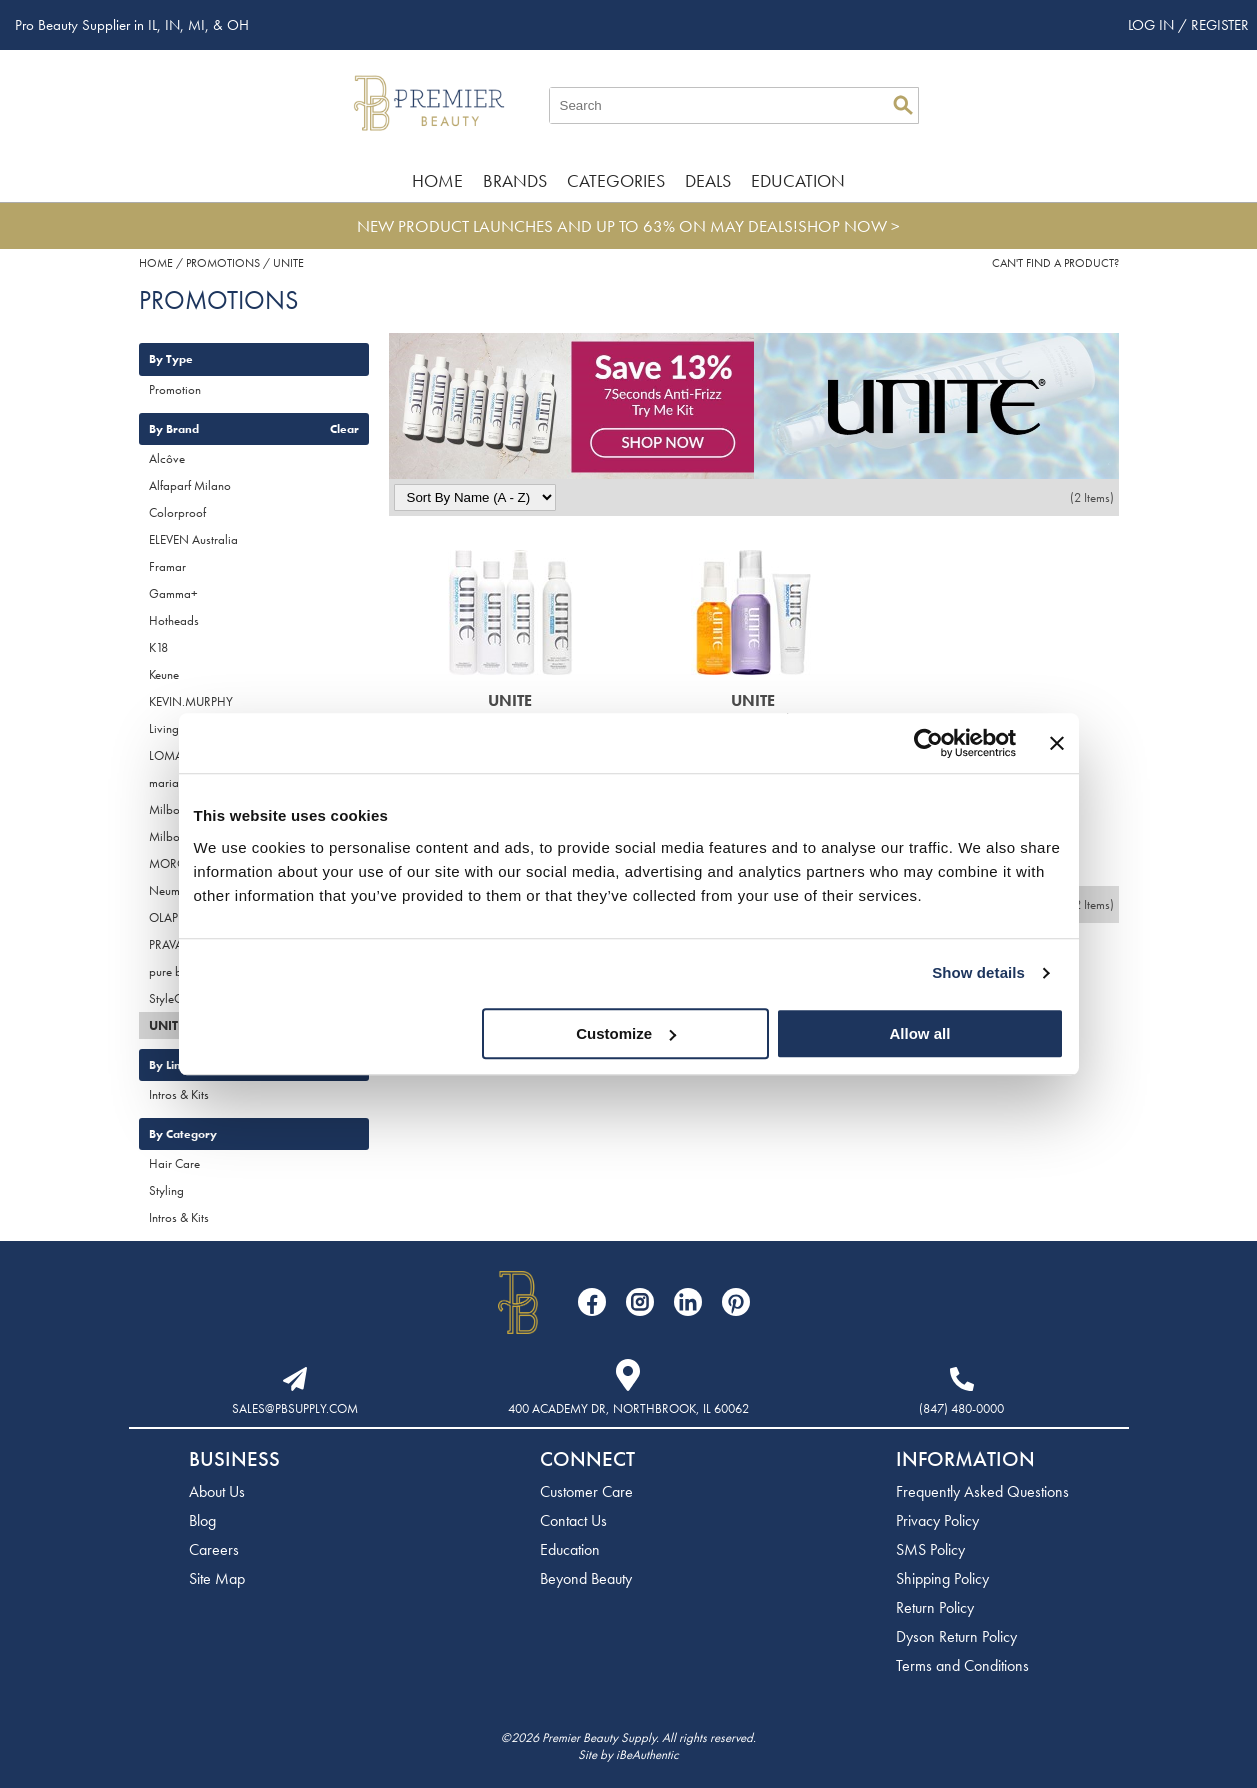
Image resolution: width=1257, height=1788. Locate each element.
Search (903, 105)
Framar (167, 566)
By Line (168, 1065)
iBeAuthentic (647, 1754)
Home (437, 180)
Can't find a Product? (1055, 263)
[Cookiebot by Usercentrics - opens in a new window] (928, 743)
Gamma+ (173, 593)
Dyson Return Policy (956, 1636)
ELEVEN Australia (193, 539)
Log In (1153, 25)
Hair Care (174, 1163)
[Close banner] (1057, 743)
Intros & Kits (179, 1094)
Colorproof (177, 512)
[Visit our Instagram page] (640, 1302)
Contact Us (573, 1520)
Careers (214, 1549)
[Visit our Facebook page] (592, 1302)
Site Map (217, 1578)
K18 (158, 647)
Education (798, 180)
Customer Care (586, 1491)
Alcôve (167, 458)
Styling (166, 1190)
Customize (626, 1033)
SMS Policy (930, 1549)
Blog (202, 1520)
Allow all (920, 1033)
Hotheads (174, 620)
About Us (217, 1491)
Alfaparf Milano (190, 485)
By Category (183, 1134)
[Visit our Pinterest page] (736, 1302)
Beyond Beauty (586, 1578)
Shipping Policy (942, 1578)
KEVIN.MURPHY (191, 701)
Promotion (175, 389)
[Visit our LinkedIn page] (688, 1302)
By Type (171, 359)
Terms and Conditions (962, 1665)
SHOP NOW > (849, 226)
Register (1220, 25)
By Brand (174, 429)
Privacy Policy (937, 1520)
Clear (344, 429)
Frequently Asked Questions (982, 1491)
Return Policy (935, 1607)
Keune (164, 674)
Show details (978, 972)
